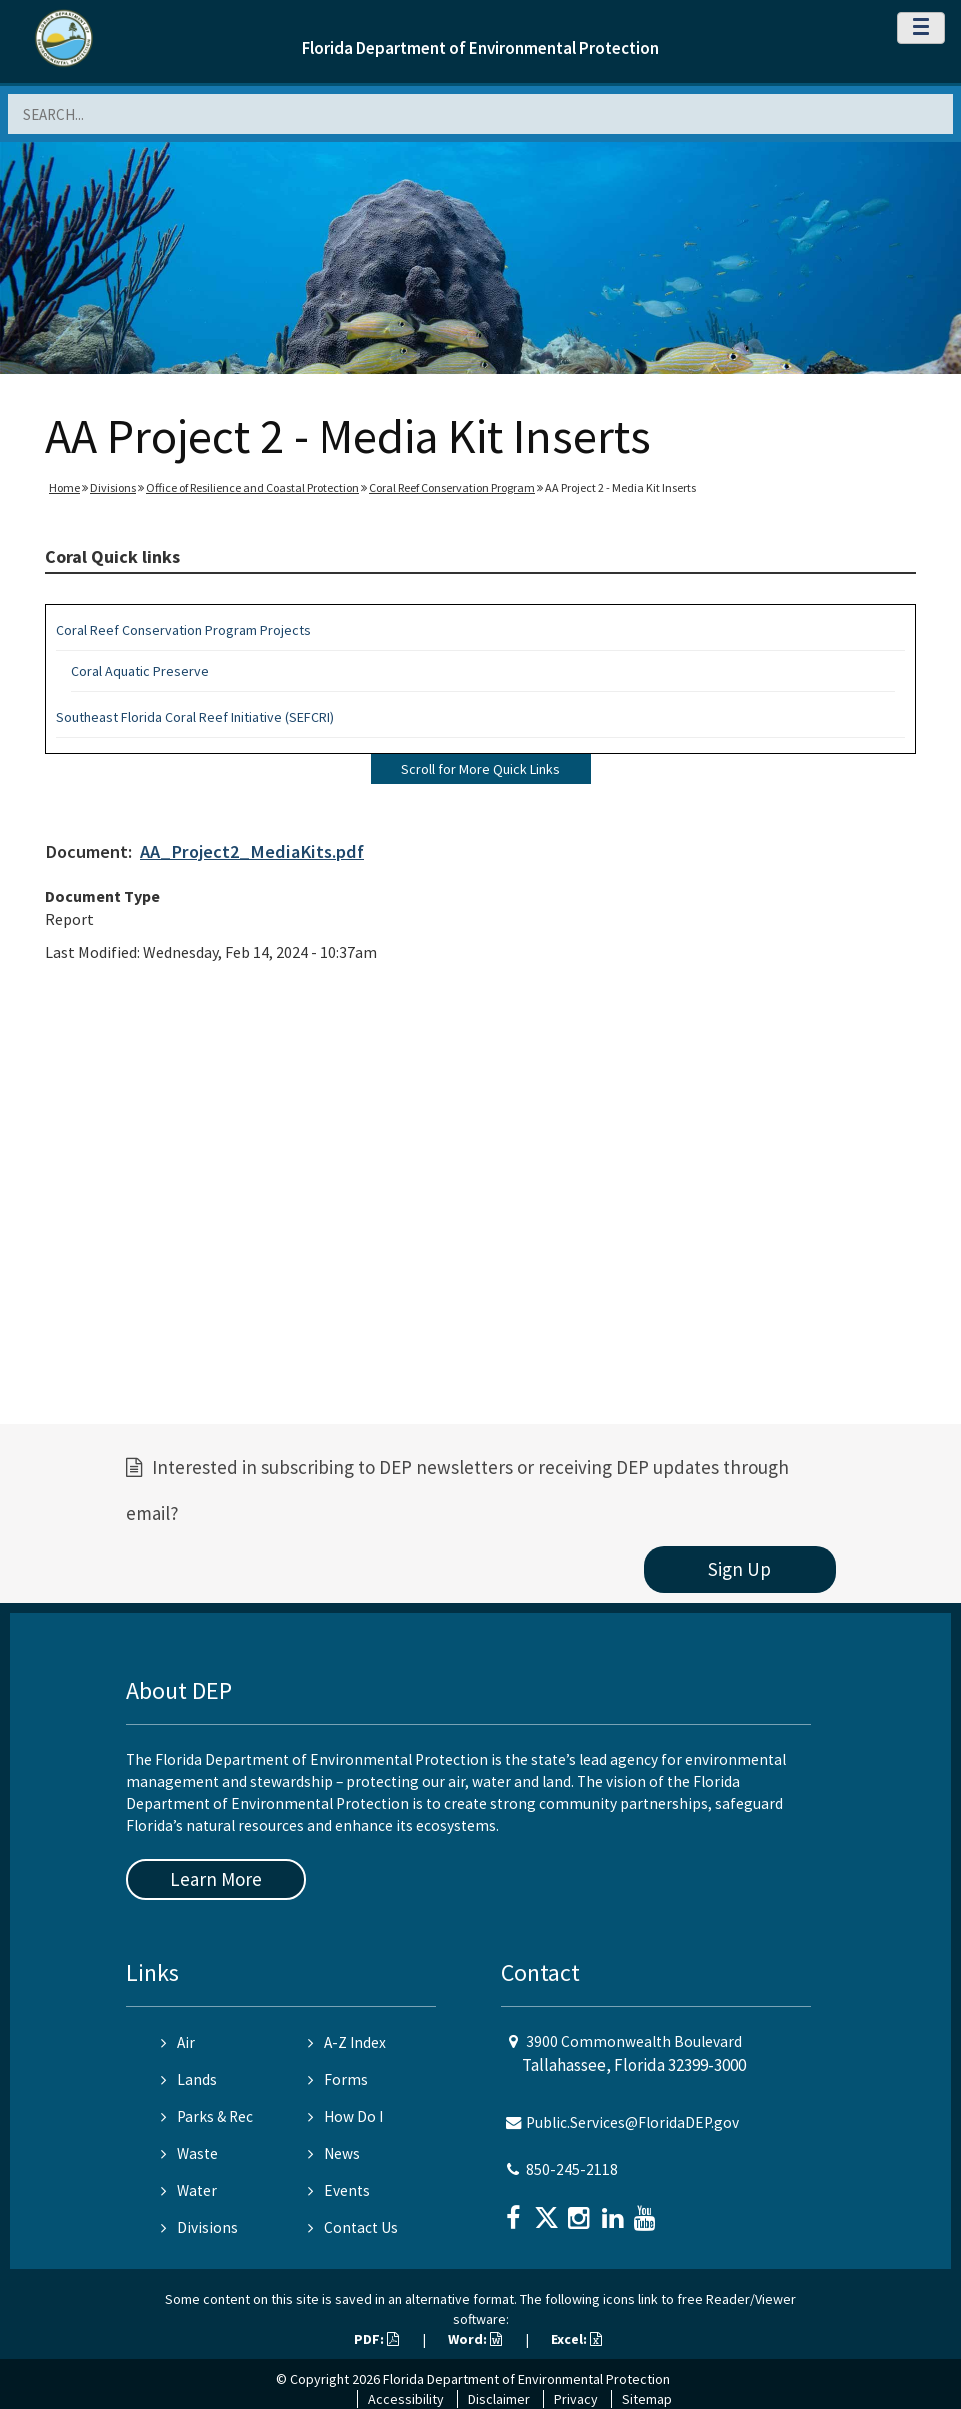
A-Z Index (347, 2042)
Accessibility (406, 2399)
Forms (338, 2079)
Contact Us (353, 2227)
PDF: (376, 2339)
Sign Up (739, 1569)
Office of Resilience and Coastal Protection (252, 487)
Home (64, 487)
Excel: (576, 2339)
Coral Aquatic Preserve (140, 671)
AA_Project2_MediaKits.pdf (252, 851)
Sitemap (647, 2399)
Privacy (576, 2399)
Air (178, 2042)
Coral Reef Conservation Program (452, 487)
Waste (189, 2153)
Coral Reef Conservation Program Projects (183, 630)
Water (189, 2190)
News (334, 2153)
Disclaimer (499, 2399)
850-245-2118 (572, 2169)
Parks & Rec (207, 2116)
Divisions (113, 487)
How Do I (345, 2116)
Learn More (216, 1879)
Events (339, 2190)
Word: (475, 2339)
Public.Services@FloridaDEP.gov (632, 2122)
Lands (189, 2079)
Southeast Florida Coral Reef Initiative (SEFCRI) (195, 717)
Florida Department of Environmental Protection (480, 48)
